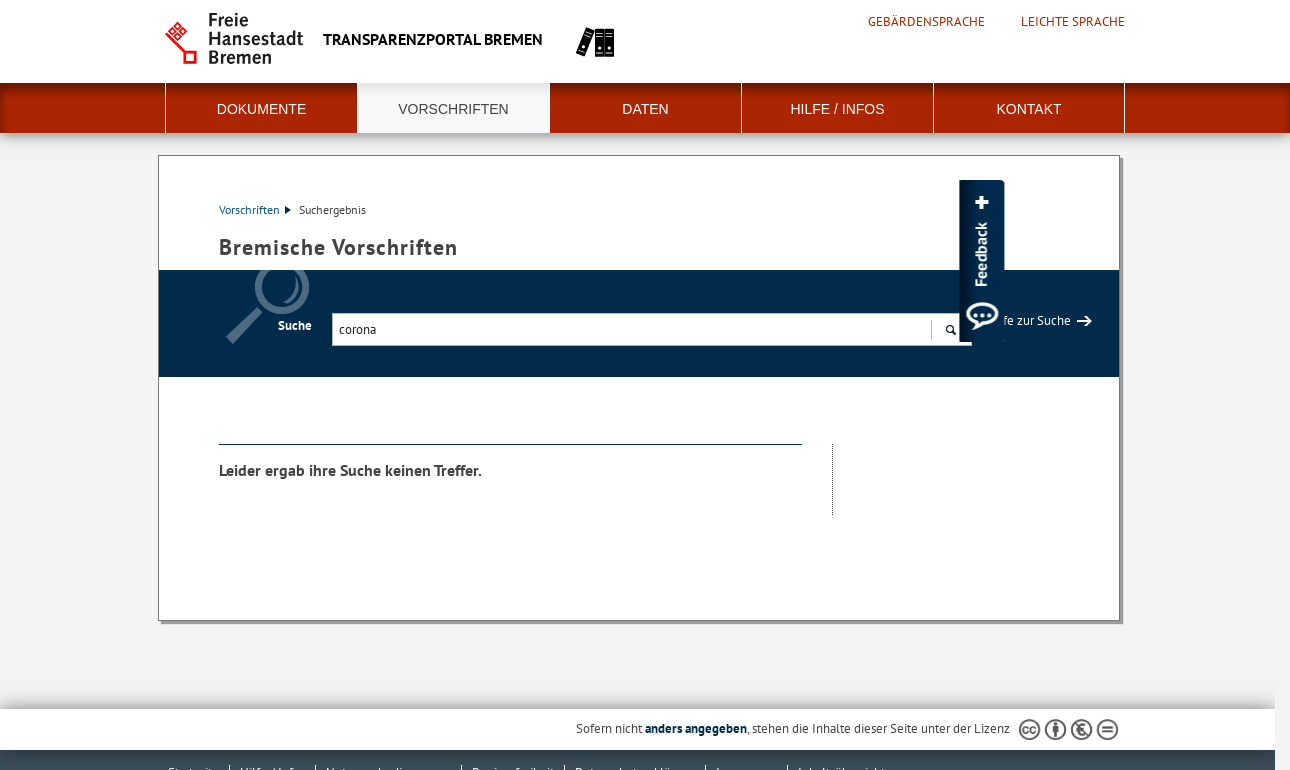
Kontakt (1028, 109)
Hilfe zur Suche (1029, 320)
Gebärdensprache (926, 22)
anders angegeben (696, 728)
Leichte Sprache (1073, 22)
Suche (295, 325)
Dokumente (261, 109)
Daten (645, 109)
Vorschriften (453, 109)
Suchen (950, 332)
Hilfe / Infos (837, 109)
